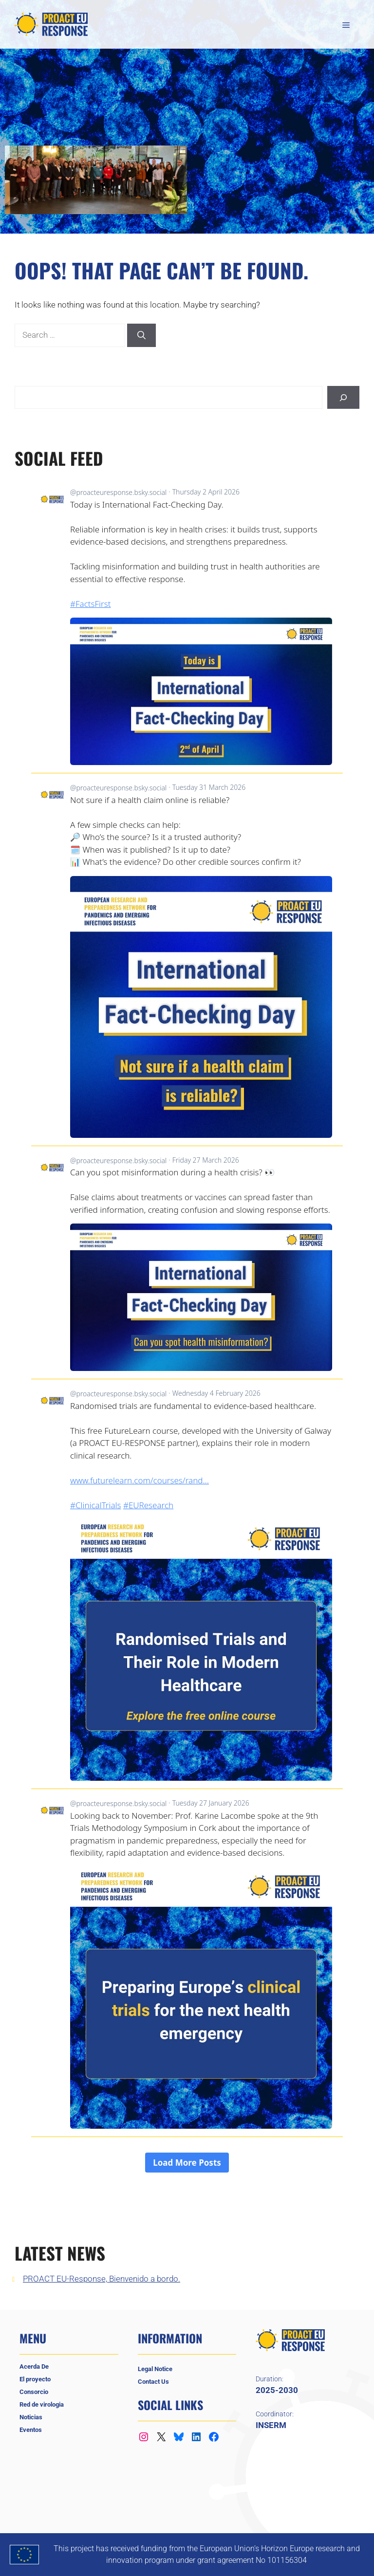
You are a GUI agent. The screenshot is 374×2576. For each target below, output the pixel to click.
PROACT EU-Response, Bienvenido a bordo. (101, 2279)
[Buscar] (343, 397)
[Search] (141, 335)
